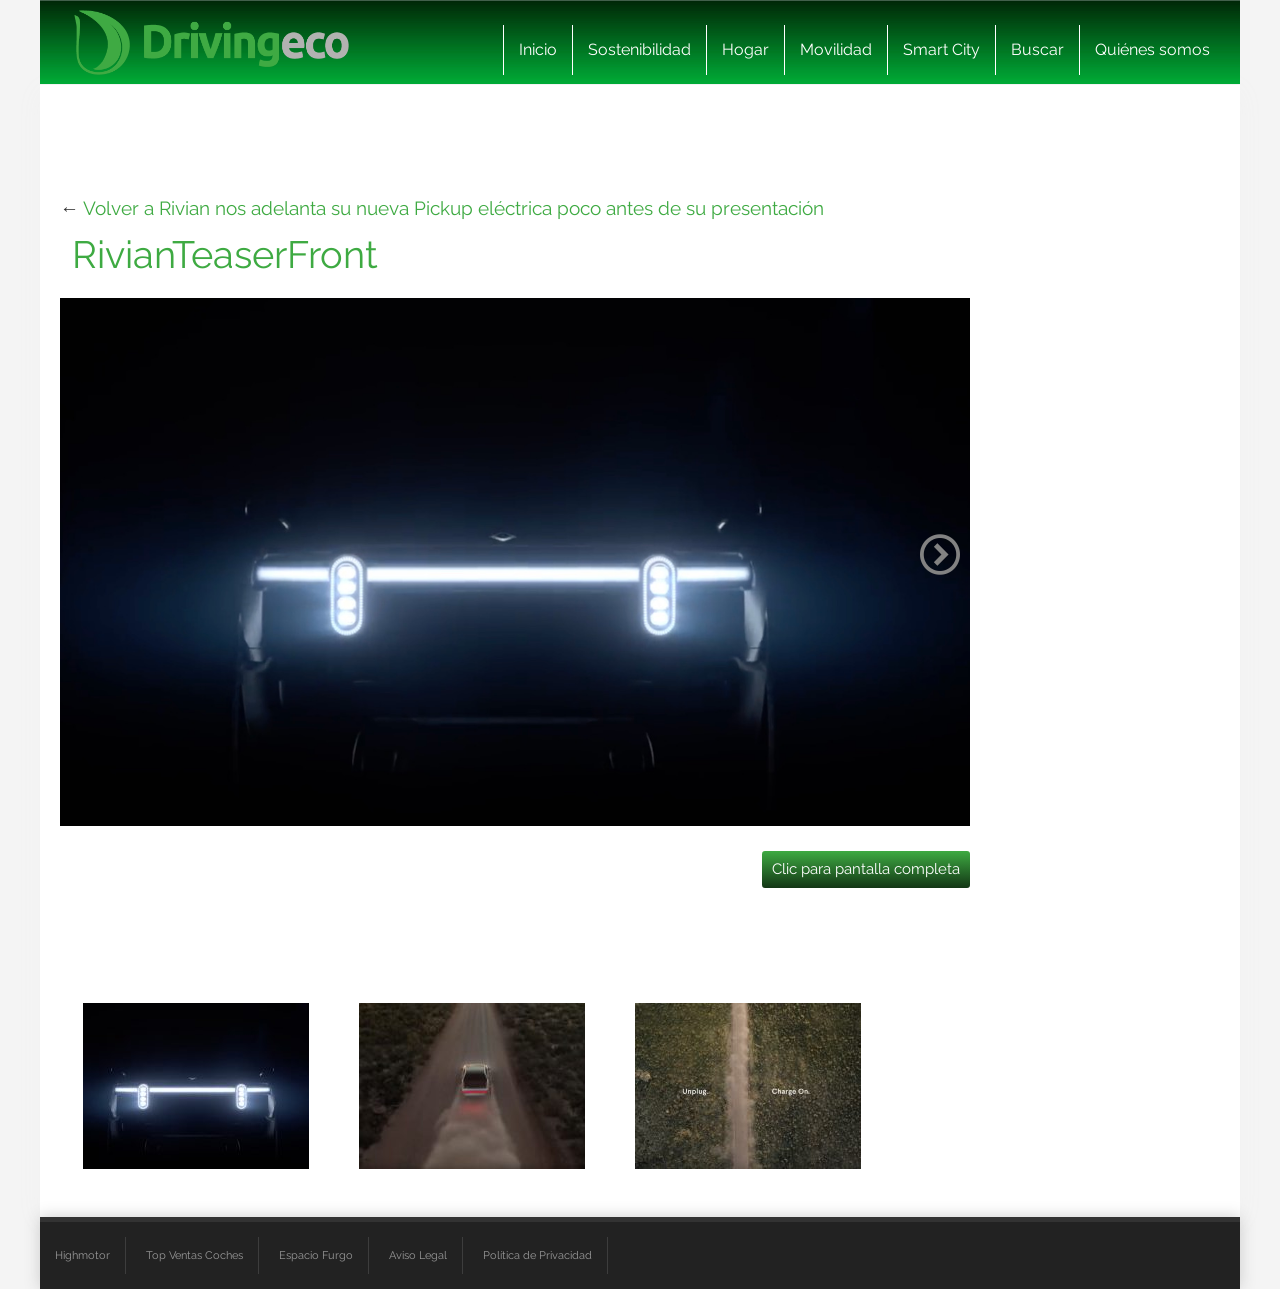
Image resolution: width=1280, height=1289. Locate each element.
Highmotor (82, 1255)
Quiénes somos (1152, 49)
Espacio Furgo (316, 1255)
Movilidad (836, 49)
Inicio (538, 49)
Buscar (1037, 49)
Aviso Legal (418, 1255)
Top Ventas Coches (194, 1255)
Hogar (745, 49)
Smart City (941, 49)
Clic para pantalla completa (866, 869)
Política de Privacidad (537, 1255)
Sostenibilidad (639, 49)
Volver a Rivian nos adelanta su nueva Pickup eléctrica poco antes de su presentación (453, 208)
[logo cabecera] (211, 42)
